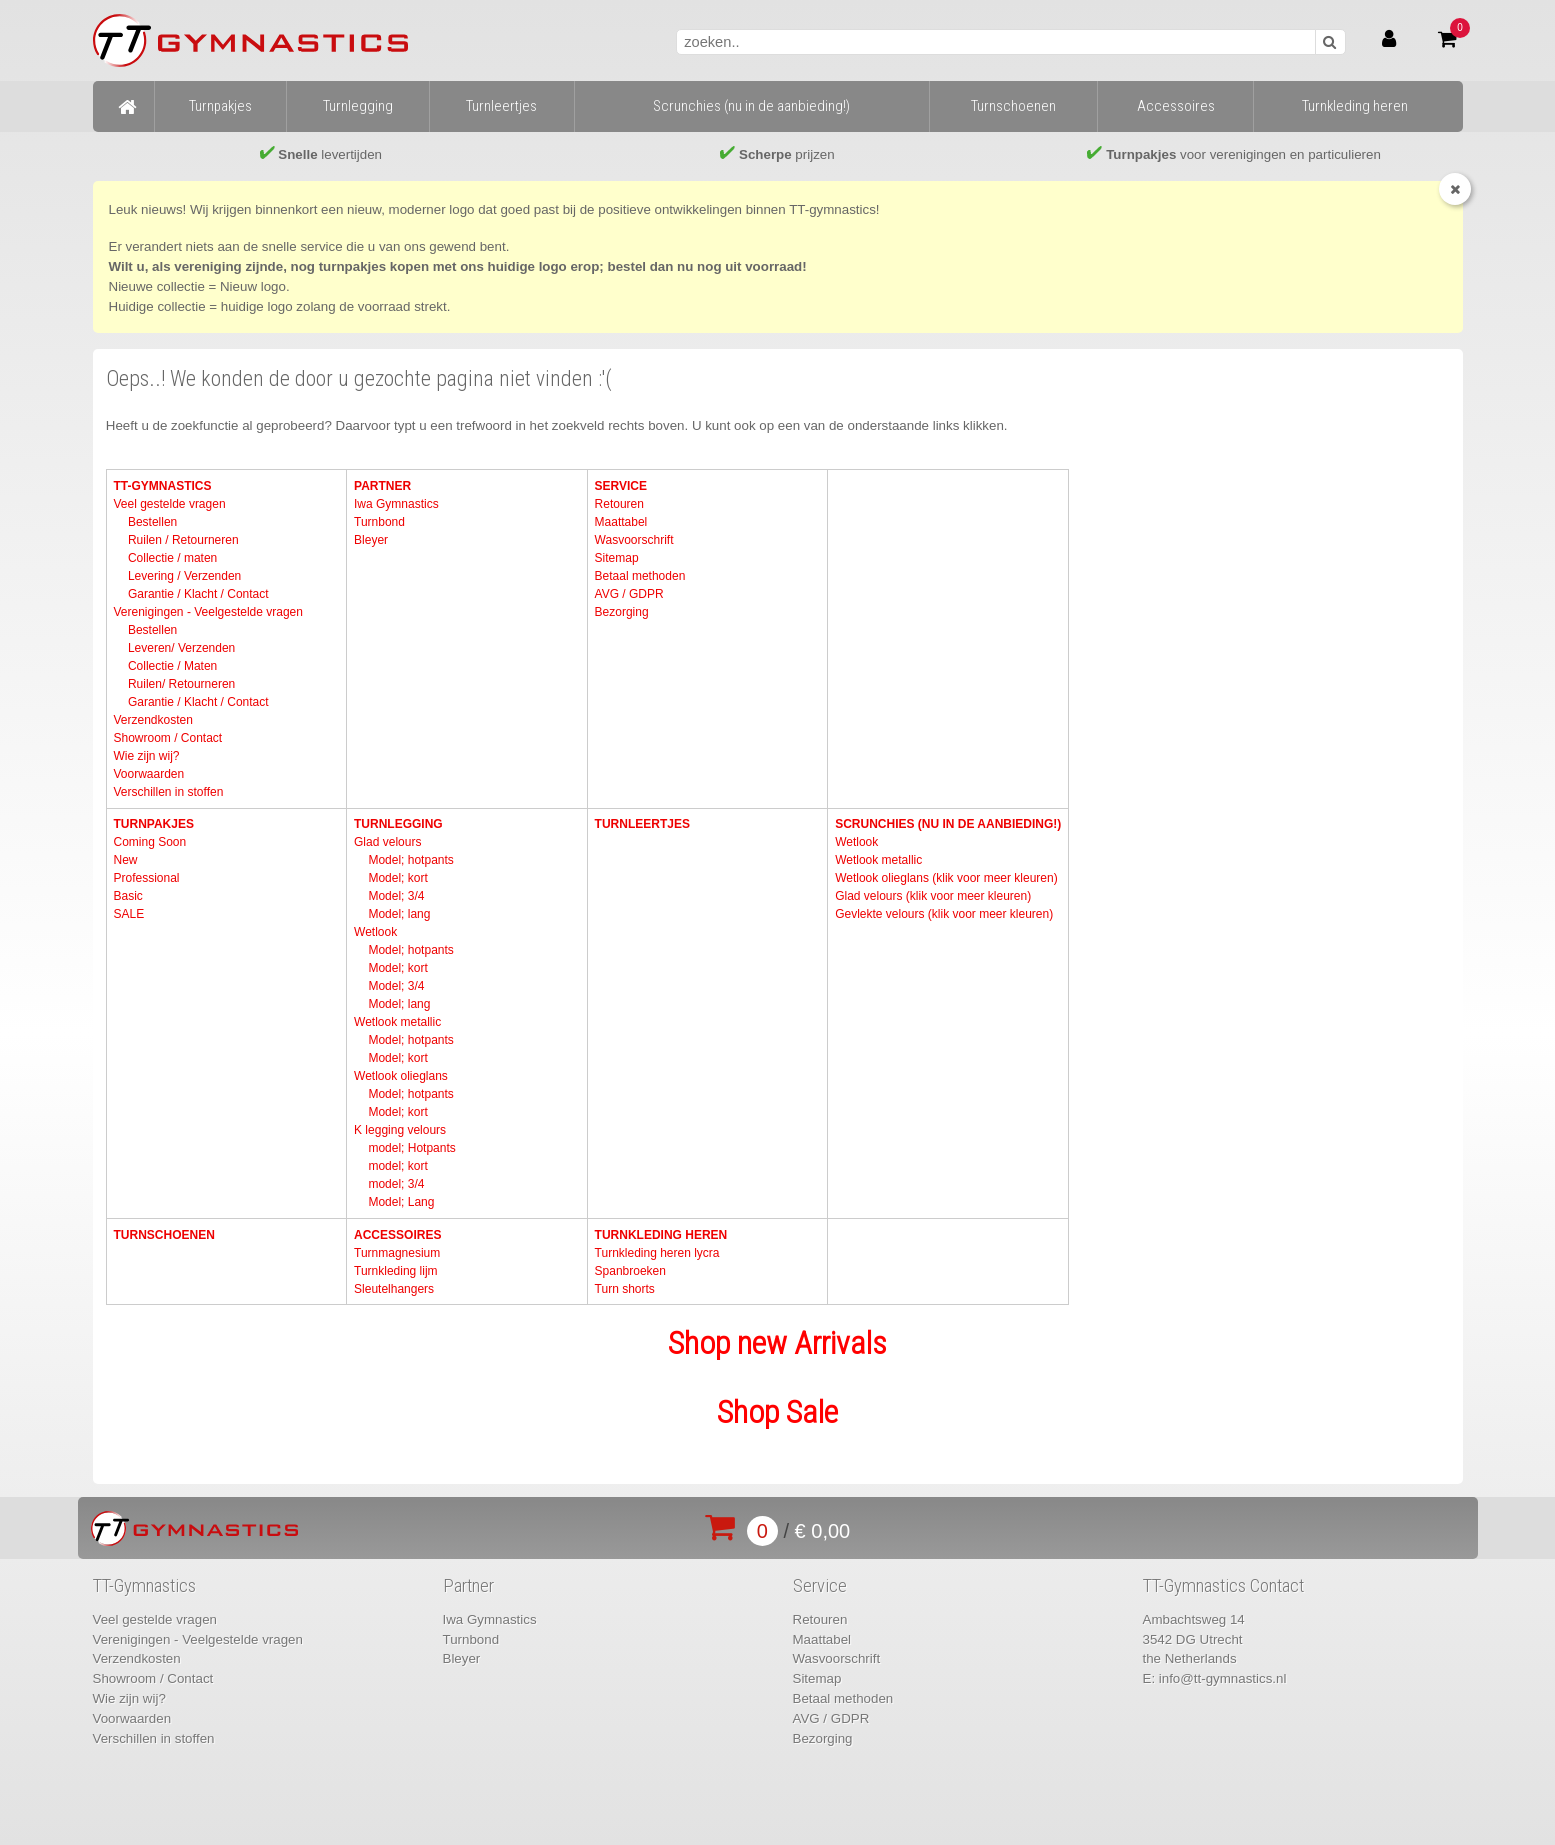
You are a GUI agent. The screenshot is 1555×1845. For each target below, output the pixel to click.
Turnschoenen (163, 1235)
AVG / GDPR (629, 594)
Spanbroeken (630, 1271)
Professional (146, 878)
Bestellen (152, 522)
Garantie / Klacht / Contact (198, 594)
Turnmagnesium (397, 1253)
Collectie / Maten (172, 666)
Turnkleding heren (661, 1235)
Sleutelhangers (394, 1289)
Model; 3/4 (396, 896)
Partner (382, 486)
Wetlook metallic (397, 1022)
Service (621, 486)
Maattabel (621, 522)
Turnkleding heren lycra (657, 1253)
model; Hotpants (411, 1148)
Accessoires (397, 1235)
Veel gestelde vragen (169, 504)
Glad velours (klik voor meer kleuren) (933, 896)
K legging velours (400, 1130)
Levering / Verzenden (184, 576)
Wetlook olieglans (401, 1076)
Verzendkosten (152, 720)
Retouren (619, 504)
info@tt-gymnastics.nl (1223, 1678)
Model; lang (399, 914)
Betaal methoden (640, 576)
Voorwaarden (148, 774)
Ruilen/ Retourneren (181, 684)
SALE (128, 914)
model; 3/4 (396, 1184)
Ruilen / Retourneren (183, 540)
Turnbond (379, 522)
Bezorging (622, 612)
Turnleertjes (642, 824)
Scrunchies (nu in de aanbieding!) (948, 824)
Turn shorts (625, 1289)
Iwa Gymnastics (396, 504)
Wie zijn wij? (146, 756)
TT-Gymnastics (162, 486)
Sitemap (617, 558)
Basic (127, 896)
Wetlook (375, 932)
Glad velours (387, 842)
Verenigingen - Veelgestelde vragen (207, 612)
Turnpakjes (153, 824)
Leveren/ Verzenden (181, 648)
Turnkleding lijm (396, 1271)
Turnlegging (398, 824)
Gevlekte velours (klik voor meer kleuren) (944, 914)
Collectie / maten (172, 558)
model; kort (397, 1166)
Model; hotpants (410, 860)
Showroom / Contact (167, 738)
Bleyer (371, 540)
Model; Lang (401, 1202)
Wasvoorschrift (634, 540)
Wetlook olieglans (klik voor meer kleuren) (946, 878)
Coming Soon (149, 842)
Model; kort (397, 878)
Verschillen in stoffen (168, 792)
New (125, 860)
